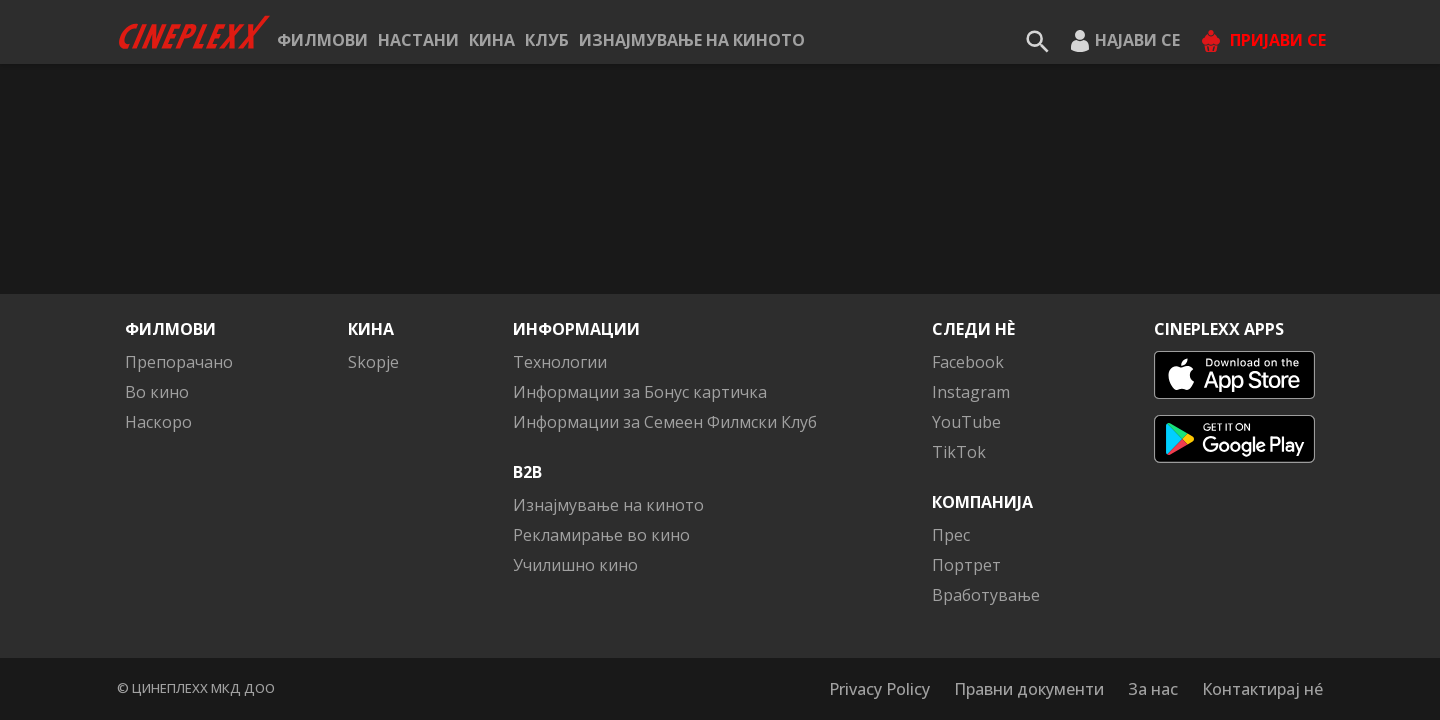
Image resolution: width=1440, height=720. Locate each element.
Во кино (157, 392)
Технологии (560, 362)
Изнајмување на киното (692, 40)
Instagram (971, 392)
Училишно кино (575, 565)
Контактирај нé (1262, 689)
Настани (418, 40)
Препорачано (179, 362)
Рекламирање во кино (601, 535)
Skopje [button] (373, 362)
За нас (1153, 689)
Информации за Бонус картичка (640, 392)
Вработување (986, 595)
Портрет (966, 565)
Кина (492, 40)
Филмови (322, 40)
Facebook (968, 362)
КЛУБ (547, 40)
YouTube (966, 422)
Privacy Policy (879, 689)
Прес (951, 535)
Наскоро (158, 422)
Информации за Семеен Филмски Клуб (665, 422)
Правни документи (1029, 689)
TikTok (959, 452)
